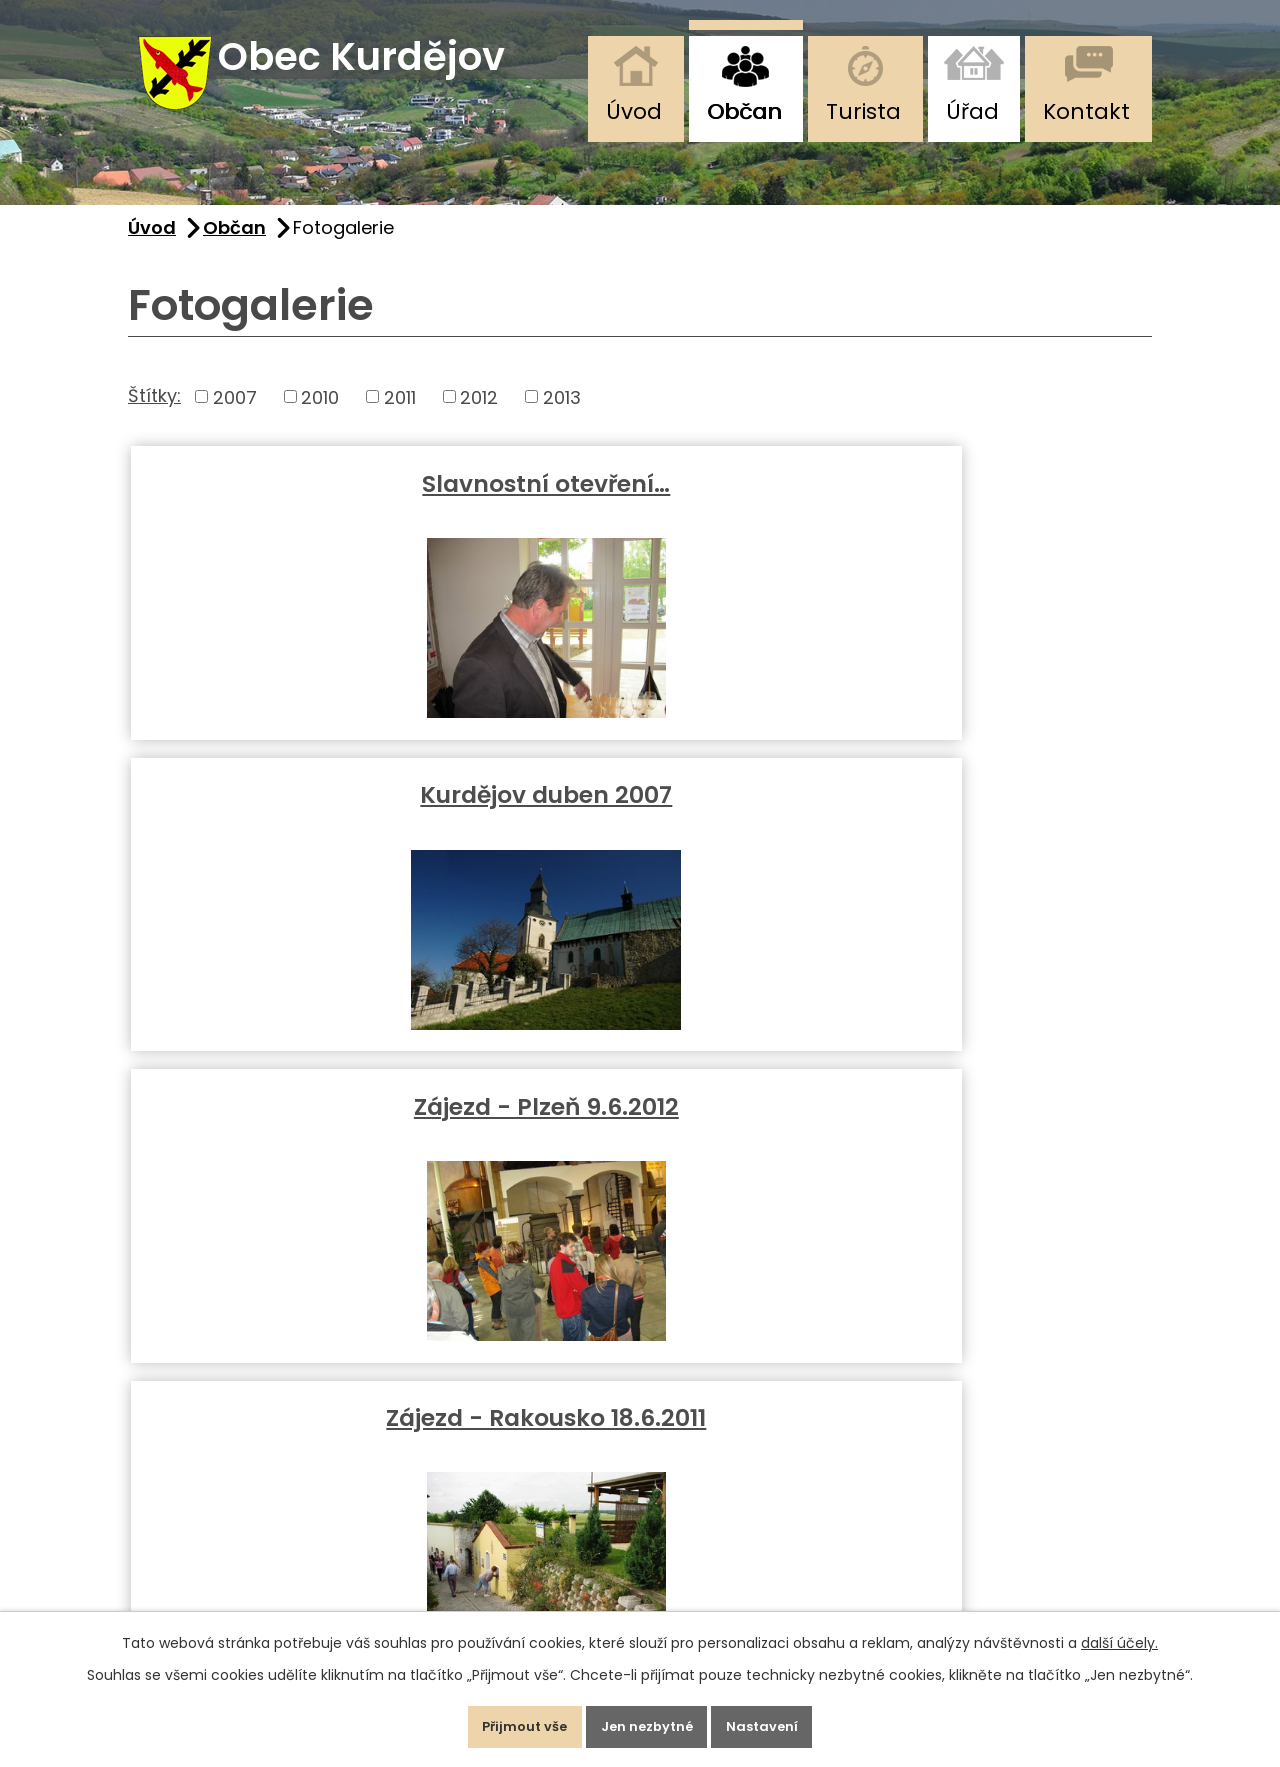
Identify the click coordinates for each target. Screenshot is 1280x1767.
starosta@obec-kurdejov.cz (272, 1561)
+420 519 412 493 (211, 1432)
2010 (320, 416)
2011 (400, 416)
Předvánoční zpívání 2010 (640, 828)
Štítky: (154, 414)
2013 (562, 416)
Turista (863, 111)
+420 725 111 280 (208, 1465)
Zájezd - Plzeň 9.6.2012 (981, 501)
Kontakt (1086, 111)
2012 (479, 416)
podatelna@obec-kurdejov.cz (283, 1594)
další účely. (1119, 1632)
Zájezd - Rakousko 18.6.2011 (298, 828)
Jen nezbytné (648, 1721)
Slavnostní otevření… (299, 501)
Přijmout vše (503, 1721)
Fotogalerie (981, 813)
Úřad (972, 111)
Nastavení (784, 1721)
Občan (744, 111)
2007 (235, 416)
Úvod (634, 111)
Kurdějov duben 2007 (640, 501)
